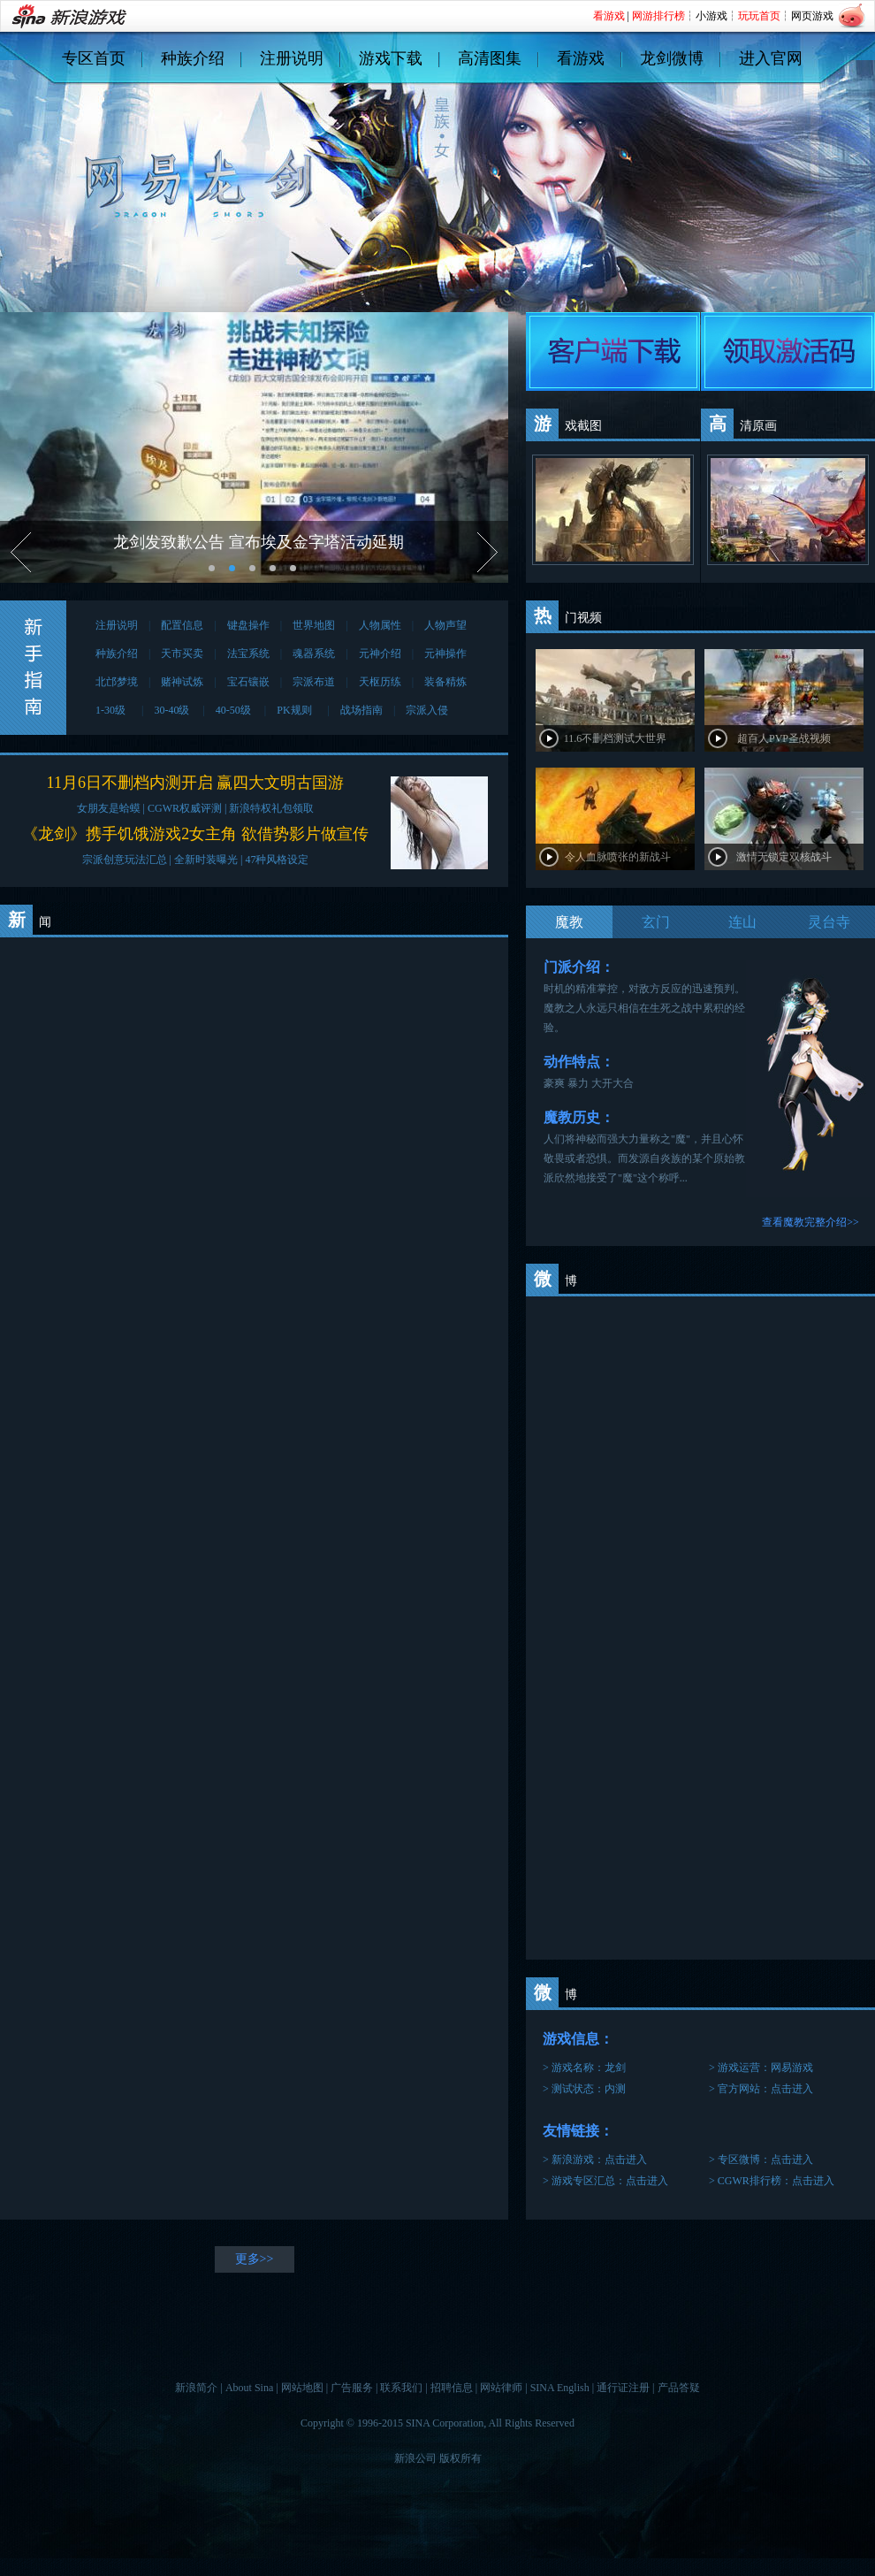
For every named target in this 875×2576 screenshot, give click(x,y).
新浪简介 (196, 2387)
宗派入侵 (427, 710)
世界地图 (314, 625)
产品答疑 (679, 2387)
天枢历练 (380, 682)
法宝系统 (248, 653)
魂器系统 (314, 653)
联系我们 (401, 2387)
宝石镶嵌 (248, 682)
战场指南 (361, 710)
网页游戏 (812, 16)
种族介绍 (192, 58)
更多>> (254, 2259)
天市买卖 (182, 653)
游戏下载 (390, 58)
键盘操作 (248, 625)
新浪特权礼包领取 (271, 808)
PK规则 (296, 710)
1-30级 (113, 710)
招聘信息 (451, 2387)
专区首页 (94, 58)
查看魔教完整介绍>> (810, 1222)
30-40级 (173, 710)
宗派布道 (314, 682)
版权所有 (460, 2458)
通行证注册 (623, 2387)
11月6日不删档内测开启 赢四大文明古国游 (196, 782)
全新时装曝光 (206, 859)
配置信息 (182, 625)
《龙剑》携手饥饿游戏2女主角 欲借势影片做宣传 (195, 834)
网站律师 (501, 2387)
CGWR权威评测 (185, 808)
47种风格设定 (276, 859)
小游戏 (711, 16)
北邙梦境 (116, 682)
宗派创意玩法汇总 (124, 859)
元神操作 (445, 653)
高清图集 (489, 58)
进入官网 (771, 58)
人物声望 (445, 625)
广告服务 (352, 2387)
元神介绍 (380, 653)
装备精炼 (445, 682)
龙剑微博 (672, 58)
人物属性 (380, 625)
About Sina (249, 2387)
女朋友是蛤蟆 (109, 808)
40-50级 (235, 710)
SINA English (560, 2387)
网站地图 (302, 2387)
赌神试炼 (182, 682)
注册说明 (291, 58)
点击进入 (792, 2089)
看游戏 (581, 58)
